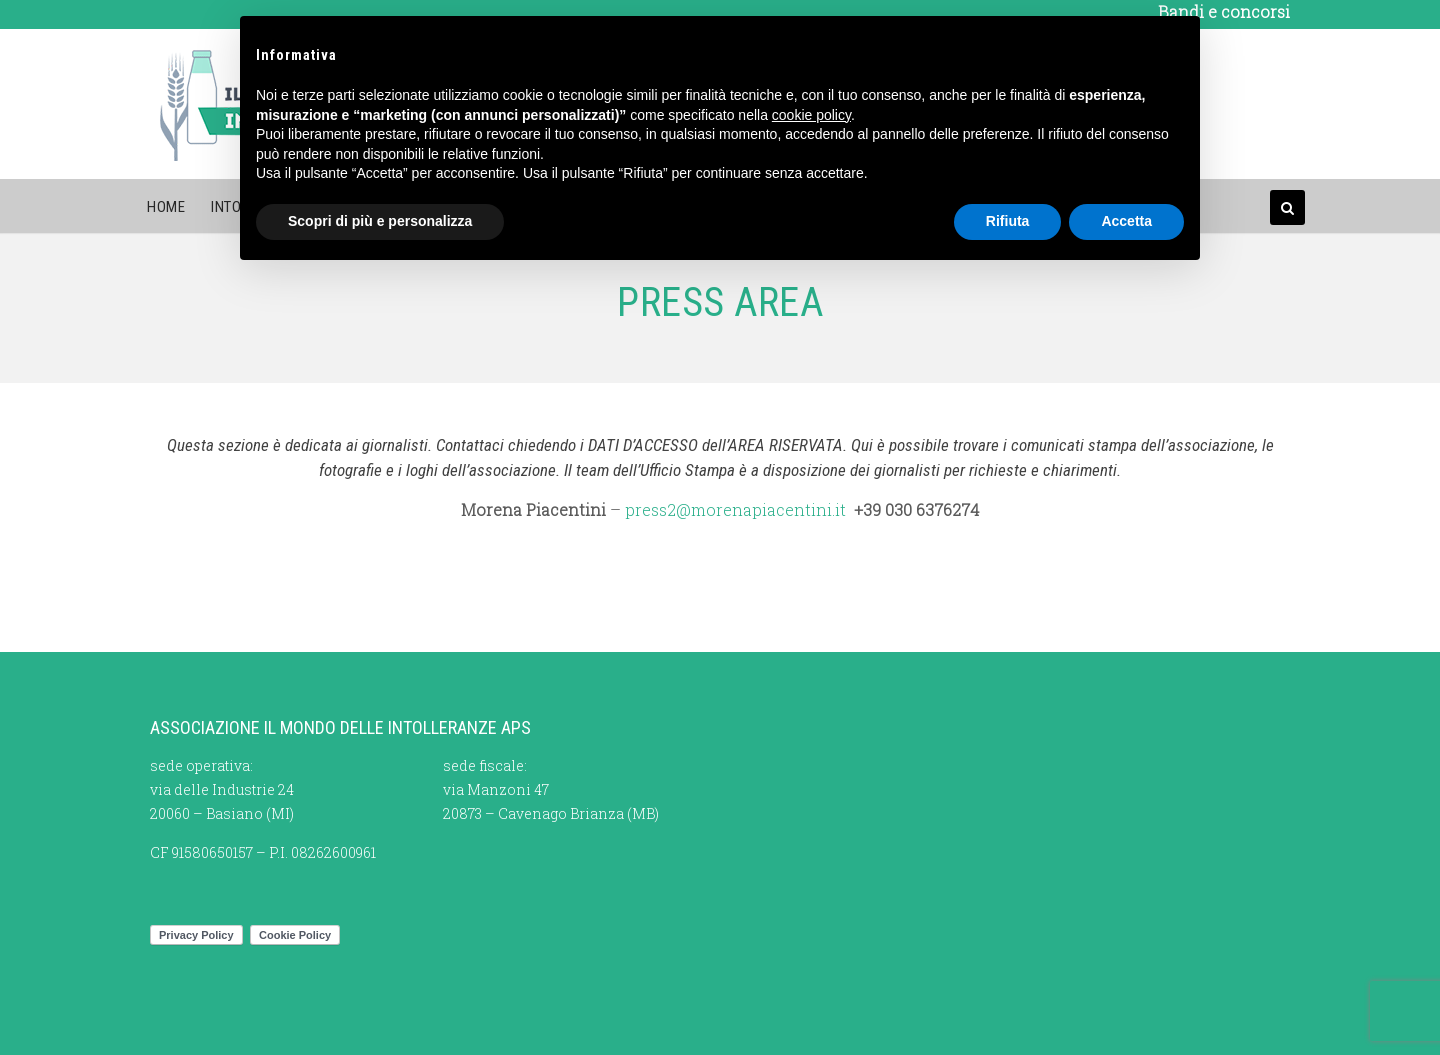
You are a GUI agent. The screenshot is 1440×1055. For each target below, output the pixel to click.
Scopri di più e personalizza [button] (380, 221)
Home (166, 207)
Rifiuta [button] (1008, 221)
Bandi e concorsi (1224, 11)
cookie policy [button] (811, 115)
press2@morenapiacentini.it (735, 509)
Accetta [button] (1126, 221)
